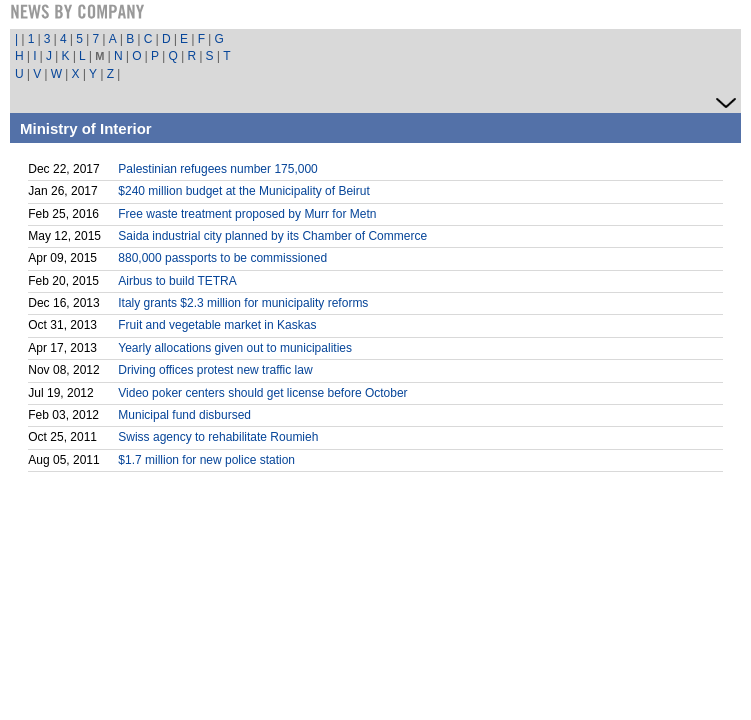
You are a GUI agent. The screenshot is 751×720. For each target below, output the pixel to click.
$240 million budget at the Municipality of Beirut (243, 191)
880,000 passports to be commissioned (222, 258)
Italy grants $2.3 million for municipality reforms (243, 303)
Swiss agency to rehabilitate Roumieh (218, 437)
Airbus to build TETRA (177, 281)
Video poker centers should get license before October (262, 393)
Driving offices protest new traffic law (215, 370)
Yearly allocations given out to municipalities (235, 348)
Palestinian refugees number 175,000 (217, 169)
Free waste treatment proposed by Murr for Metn (247, 214)
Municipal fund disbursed (184, 415)
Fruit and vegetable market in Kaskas (217, 325)
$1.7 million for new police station (206, 460)
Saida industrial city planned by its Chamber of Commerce (272, 236)
